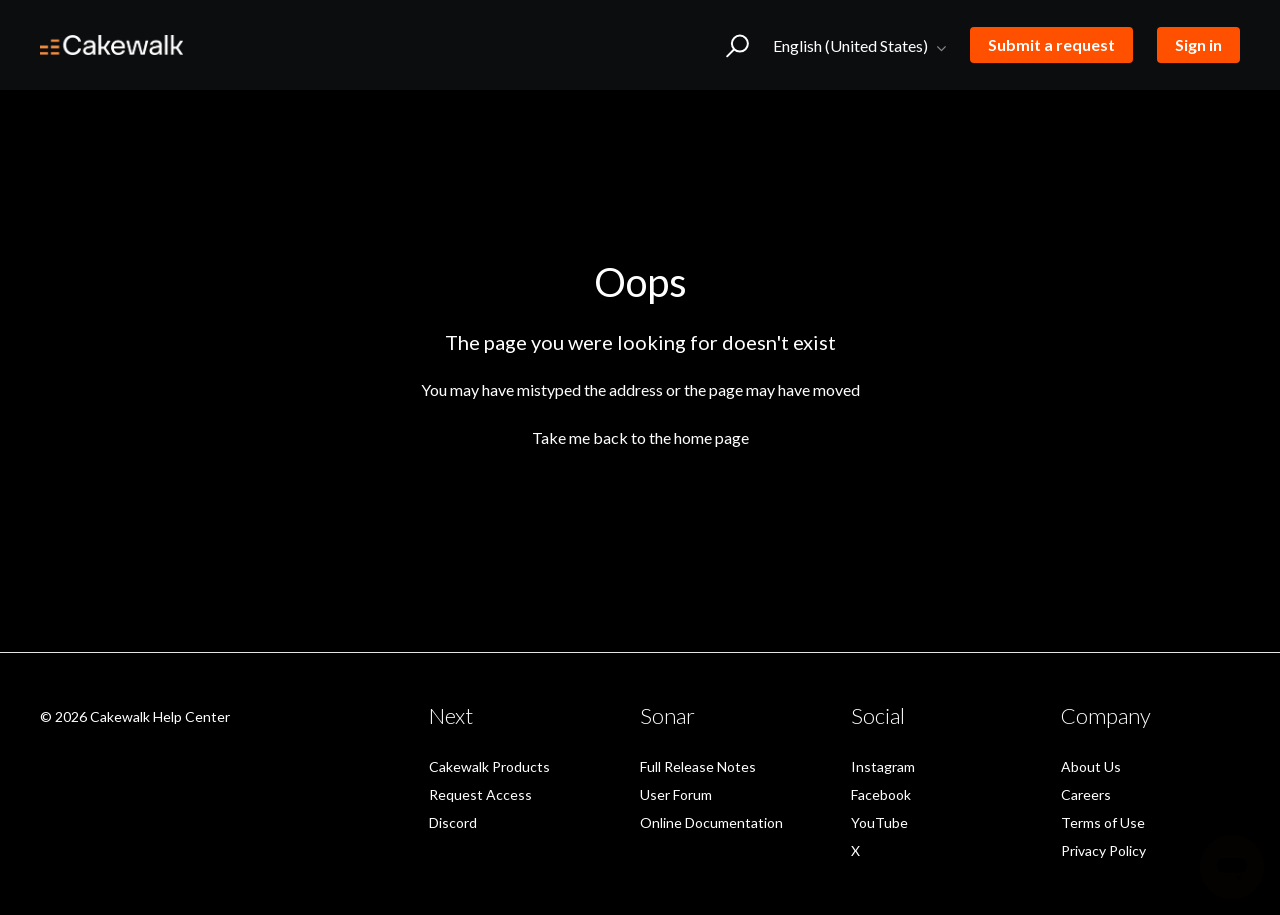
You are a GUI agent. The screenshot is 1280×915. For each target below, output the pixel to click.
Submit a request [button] (1051, 44)
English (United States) (852, 45)
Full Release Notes (698, 766)
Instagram (883, 766)
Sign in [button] (1198, 44)
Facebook (881, 794)
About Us (1091, 766)
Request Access (480, 794)
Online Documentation (711, 822)
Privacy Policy (1103, 850)
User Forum (676, 794)
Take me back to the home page (640, 437)
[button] (737, 45)
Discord (453, 822)
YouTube (879, 822)
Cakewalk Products (489, 766)
